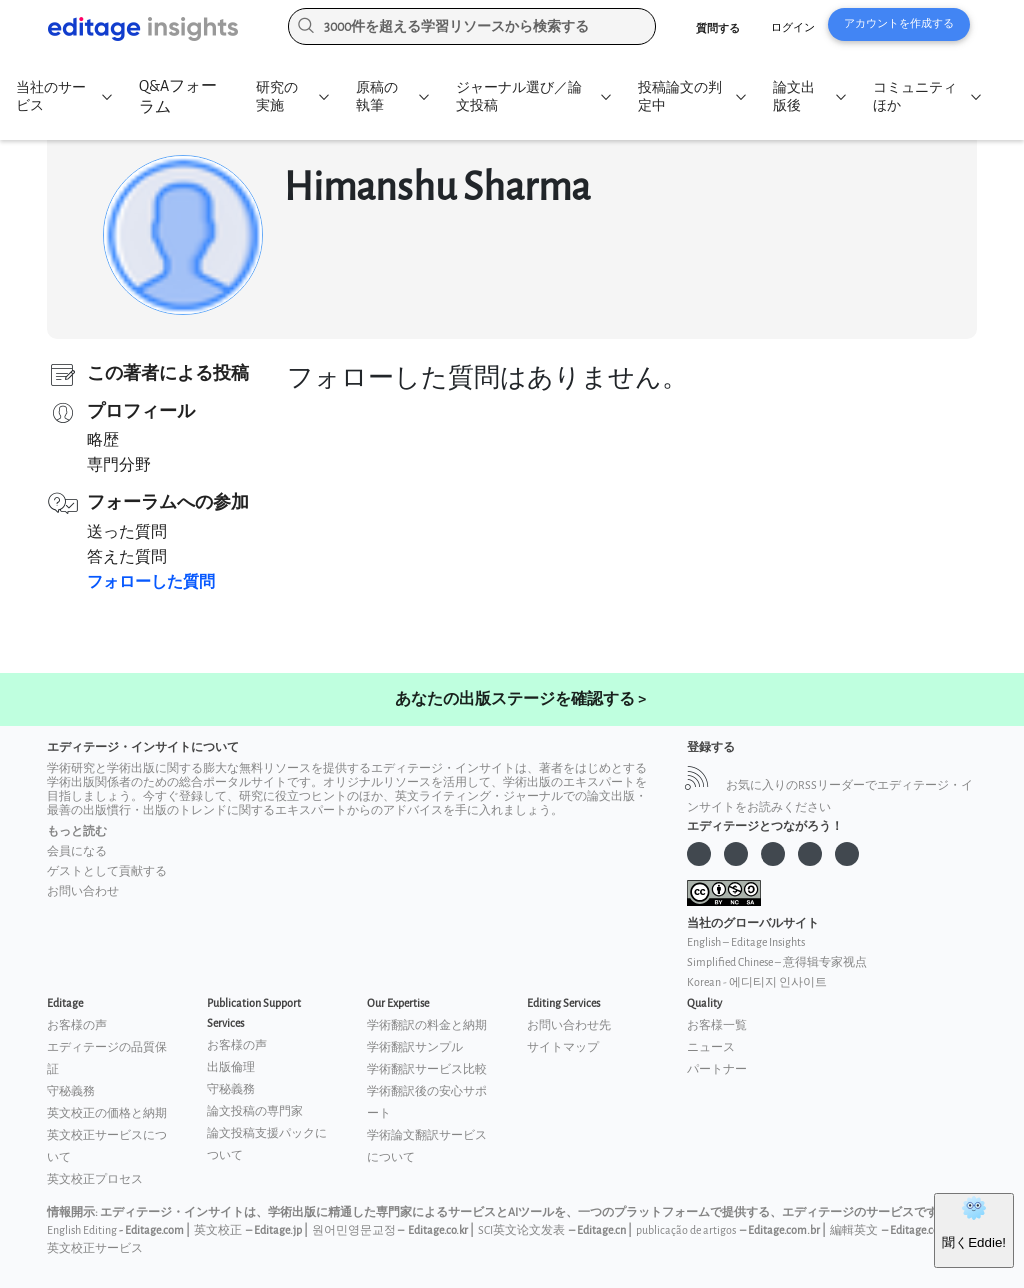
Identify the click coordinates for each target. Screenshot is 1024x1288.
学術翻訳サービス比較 (427, 1069)
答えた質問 (127, 557)
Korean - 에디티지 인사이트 (757, 982)
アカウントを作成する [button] (899, 23)
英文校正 (218, 1230)
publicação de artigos (686, 1230)
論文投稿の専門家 (255, 1111)
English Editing (82, 1230)
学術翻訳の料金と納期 (427, 1025)
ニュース (711, 1047)
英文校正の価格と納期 (107, 1113)
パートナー (717, 1069)
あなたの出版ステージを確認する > (520, 699)
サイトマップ (563, 1047)
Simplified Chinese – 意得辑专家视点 (777, 962)
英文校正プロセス (95, 1179)
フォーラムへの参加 (168, 502)
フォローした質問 (151, 582)
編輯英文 (854, 1230)
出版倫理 (231, 1067)
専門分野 (119, 465)
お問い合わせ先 (569, 1025)
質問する (718, 28)
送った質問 (127, 532)
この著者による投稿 (168, 373)
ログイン (793, 27)
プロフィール (141, 411)
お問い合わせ (83, 891)
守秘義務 (71, 1091)
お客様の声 (77, 1025)
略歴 (103, 440)
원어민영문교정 (354, 1230)
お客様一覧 (717, 1025)
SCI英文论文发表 (521, 1230)
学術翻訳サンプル (415, 1047)
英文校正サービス (95, 1248)
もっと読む (77, 831)
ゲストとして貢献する (107, 871)
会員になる (77, 851)
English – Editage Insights (746, 942)
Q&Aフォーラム (178, 97)
